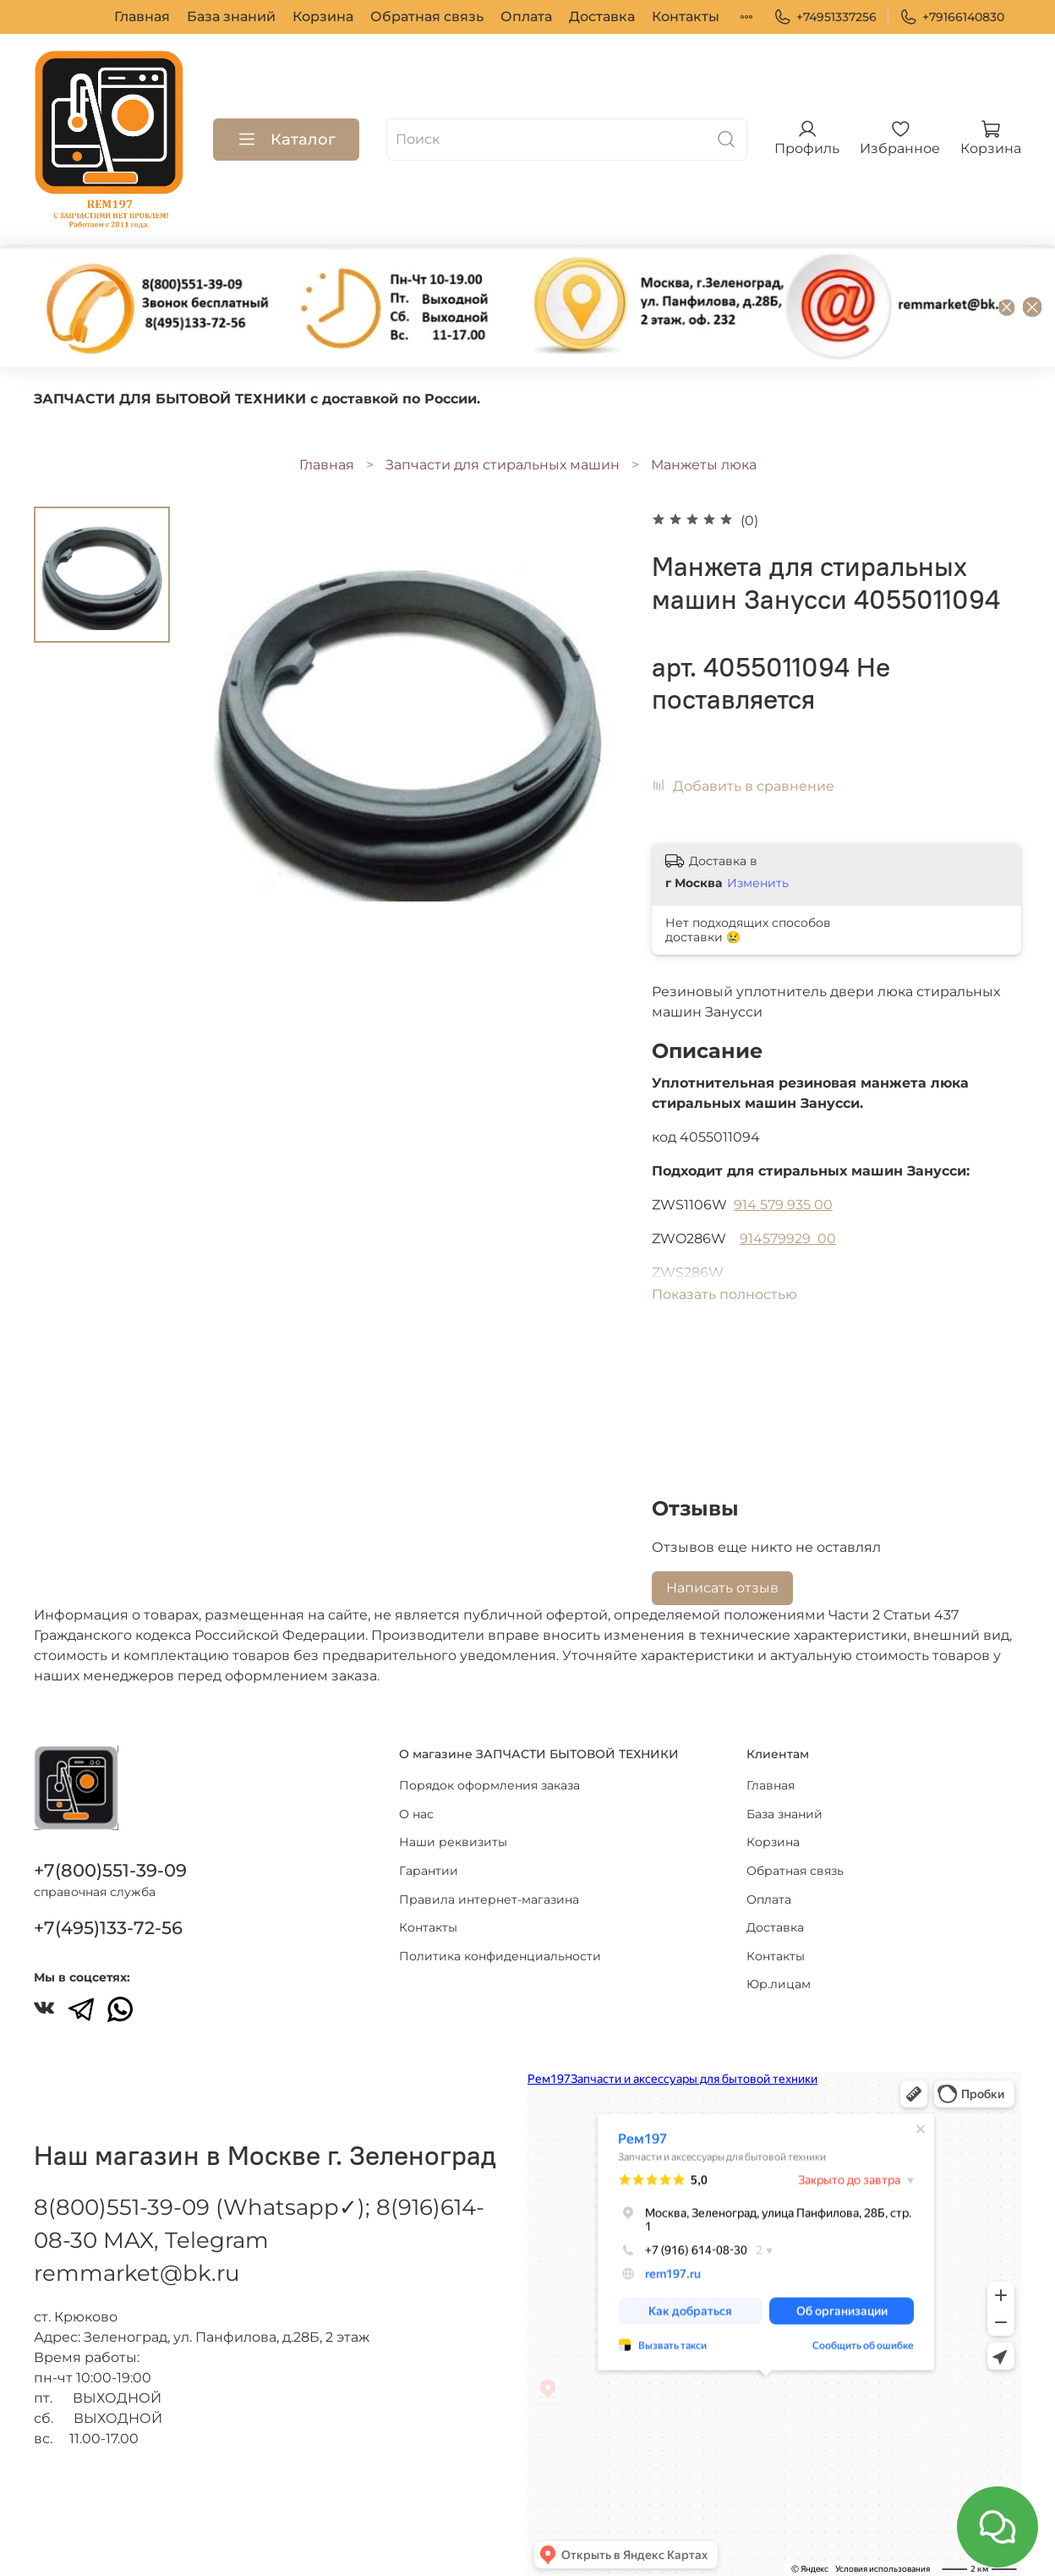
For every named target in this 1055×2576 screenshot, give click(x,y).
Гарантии (428, 1870)
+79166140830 (951, 17)
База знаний (161, 16)
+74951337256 (825, 17)
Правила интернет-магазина (489, 1899)
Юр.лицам (703, 16)
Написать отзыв (722, 1588)
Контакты (615, 16)
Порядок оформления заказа (489, 1785)
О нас (416, 1814)
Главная (72, 16)
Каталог (286, 139)
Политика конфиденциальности (500, 1956)
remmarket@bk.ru (136, 2273)
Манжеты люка (704, 465)
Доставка (532, 16)
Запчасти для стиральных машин (502, 465)
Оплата (456, 16)
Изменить (758, 883)
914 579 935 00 (783, 1205)
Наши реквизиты (453, 1842)
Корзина (252, 16)
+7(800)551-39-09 (110, 1870)
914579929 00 (788, 1238)
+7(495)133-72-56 (108, 1927)
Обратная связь (356, 16)
